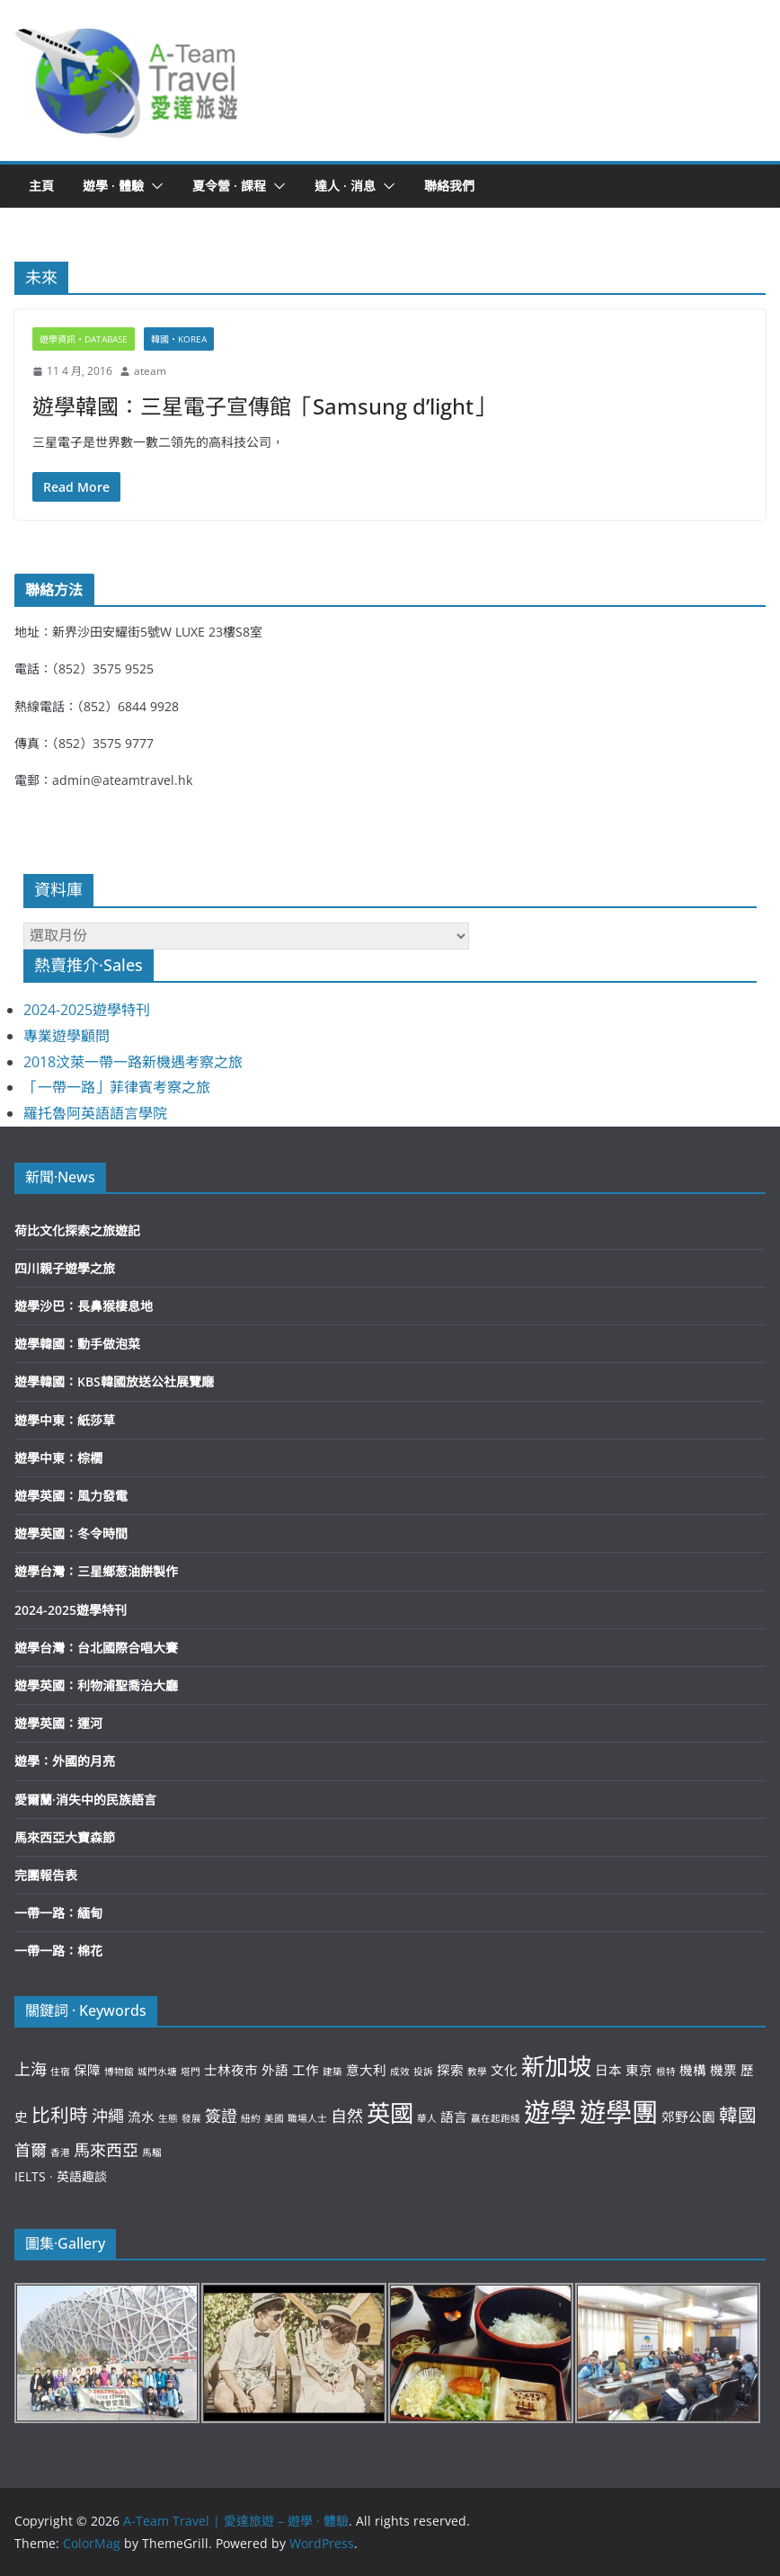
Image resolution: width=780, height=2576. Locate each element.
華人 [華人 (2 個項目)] (427, 2118)
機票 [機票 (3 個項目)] (723, 2070)
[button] (127, 80)
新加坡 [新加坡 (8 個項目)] (556, 2066)
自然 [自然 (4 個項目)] (347, 2115)
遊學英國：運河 (58, 1723)
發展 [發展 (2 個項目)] (191, 2118)
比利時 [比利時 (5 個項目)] (59, 2114)
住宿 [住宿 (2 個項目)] (60, 2071)
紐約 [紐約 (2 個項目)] (251, 2118)
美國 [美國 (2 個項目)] (274, 2118)
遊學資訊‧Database (84, 339)
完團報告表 (45, 1875)
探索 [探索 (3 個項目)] (450, 2070)
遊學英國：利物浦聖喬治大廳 (96, 1685)
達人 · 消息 (345, 185)
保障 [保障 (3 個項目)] (87, 2070)
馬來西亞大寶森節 (64, 1837)
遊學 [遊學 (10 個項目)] (550, 2112)
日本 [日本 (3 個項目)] (608, 2070)
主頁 (41, 185)
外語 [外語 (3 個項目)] (274, 2070)
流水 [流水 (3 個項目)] (141, 2117)
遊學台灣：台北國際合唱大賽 (96, 1647)
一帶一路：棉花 (58, 1950)
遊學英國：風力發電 (71, 1495)
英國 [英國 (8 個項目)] (390, 2113)
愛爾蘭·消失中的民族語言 (85, 1799)
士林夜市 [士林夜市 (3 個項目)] (231, 2070)
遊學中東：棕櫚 (58, 1457)
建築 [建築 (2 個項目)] (332, 2071)
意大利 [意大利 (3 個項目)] (366, 2070)
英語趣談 (82, 2176)
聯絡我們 (449, 185)
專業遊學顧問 (66, 1036)
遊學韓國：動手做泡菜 (77, 1343)
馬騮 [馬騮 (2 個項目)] (152, 2152)
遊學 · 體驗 (113, 185)
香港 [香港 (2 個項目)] (60, 2152)
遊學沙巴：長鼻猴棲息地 (83, 1306)
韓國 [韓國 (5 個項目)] (738, 2114)
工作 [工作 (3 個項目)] (305, 2070)
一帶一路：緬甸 (58, 1912)
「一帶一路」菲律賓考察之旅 (116, 1087)
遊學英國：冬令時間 (71, 1533)
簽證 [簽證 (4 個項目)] (221, 2115)
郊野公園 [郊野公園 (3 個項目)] (688, 2117)
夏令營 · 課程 (229, 185)
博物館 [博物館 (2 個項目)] (119, 2071)
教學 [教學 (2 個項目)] (477, 2071)
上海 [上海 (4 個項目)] (30, 2069)
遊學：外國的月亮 (64, 1760)
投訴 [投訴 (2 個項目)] (423, 2071)
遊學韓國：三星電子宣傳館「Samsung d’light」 (263, 406)
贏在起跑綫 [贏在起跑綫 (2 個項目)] (495, 2118)
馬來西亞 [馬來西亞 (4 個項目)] (106, 2150)
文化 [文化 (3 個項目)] (504, 2070)
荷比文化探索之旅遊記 (77, 1230)
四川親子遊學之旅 (64, 1268)
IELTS (30, 2176)
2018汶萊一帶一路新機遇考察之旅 (133, 1062)
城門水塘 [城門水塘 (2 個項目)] (157, 2071)
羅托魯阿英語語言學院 (95, 1113)
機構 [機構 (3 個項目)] (692, 2070)
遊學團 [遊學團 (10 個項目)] (619, 2112)
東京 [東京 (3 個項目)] (638, 2070)
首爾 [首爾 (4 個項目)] (30, 2150)
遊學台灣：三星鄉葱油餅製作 (96, 1571)
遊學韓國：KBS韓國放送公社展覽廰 (114, 1381)
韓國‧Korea (179, 339)
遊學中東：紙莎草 (64, 1420)
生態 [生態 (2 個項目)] (168, 2118)
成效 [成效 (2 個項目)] (400, 2071)
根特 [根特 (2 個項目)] (666, 2071)
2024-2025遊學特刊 (86, 1010)
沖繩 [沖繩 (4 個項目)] (108, 2115)
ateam (150, 371)
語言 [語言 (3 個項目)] (453, 2117)
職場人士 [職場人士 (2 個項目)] (307, 2118)
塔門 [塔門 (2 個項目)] (190, 2071)
